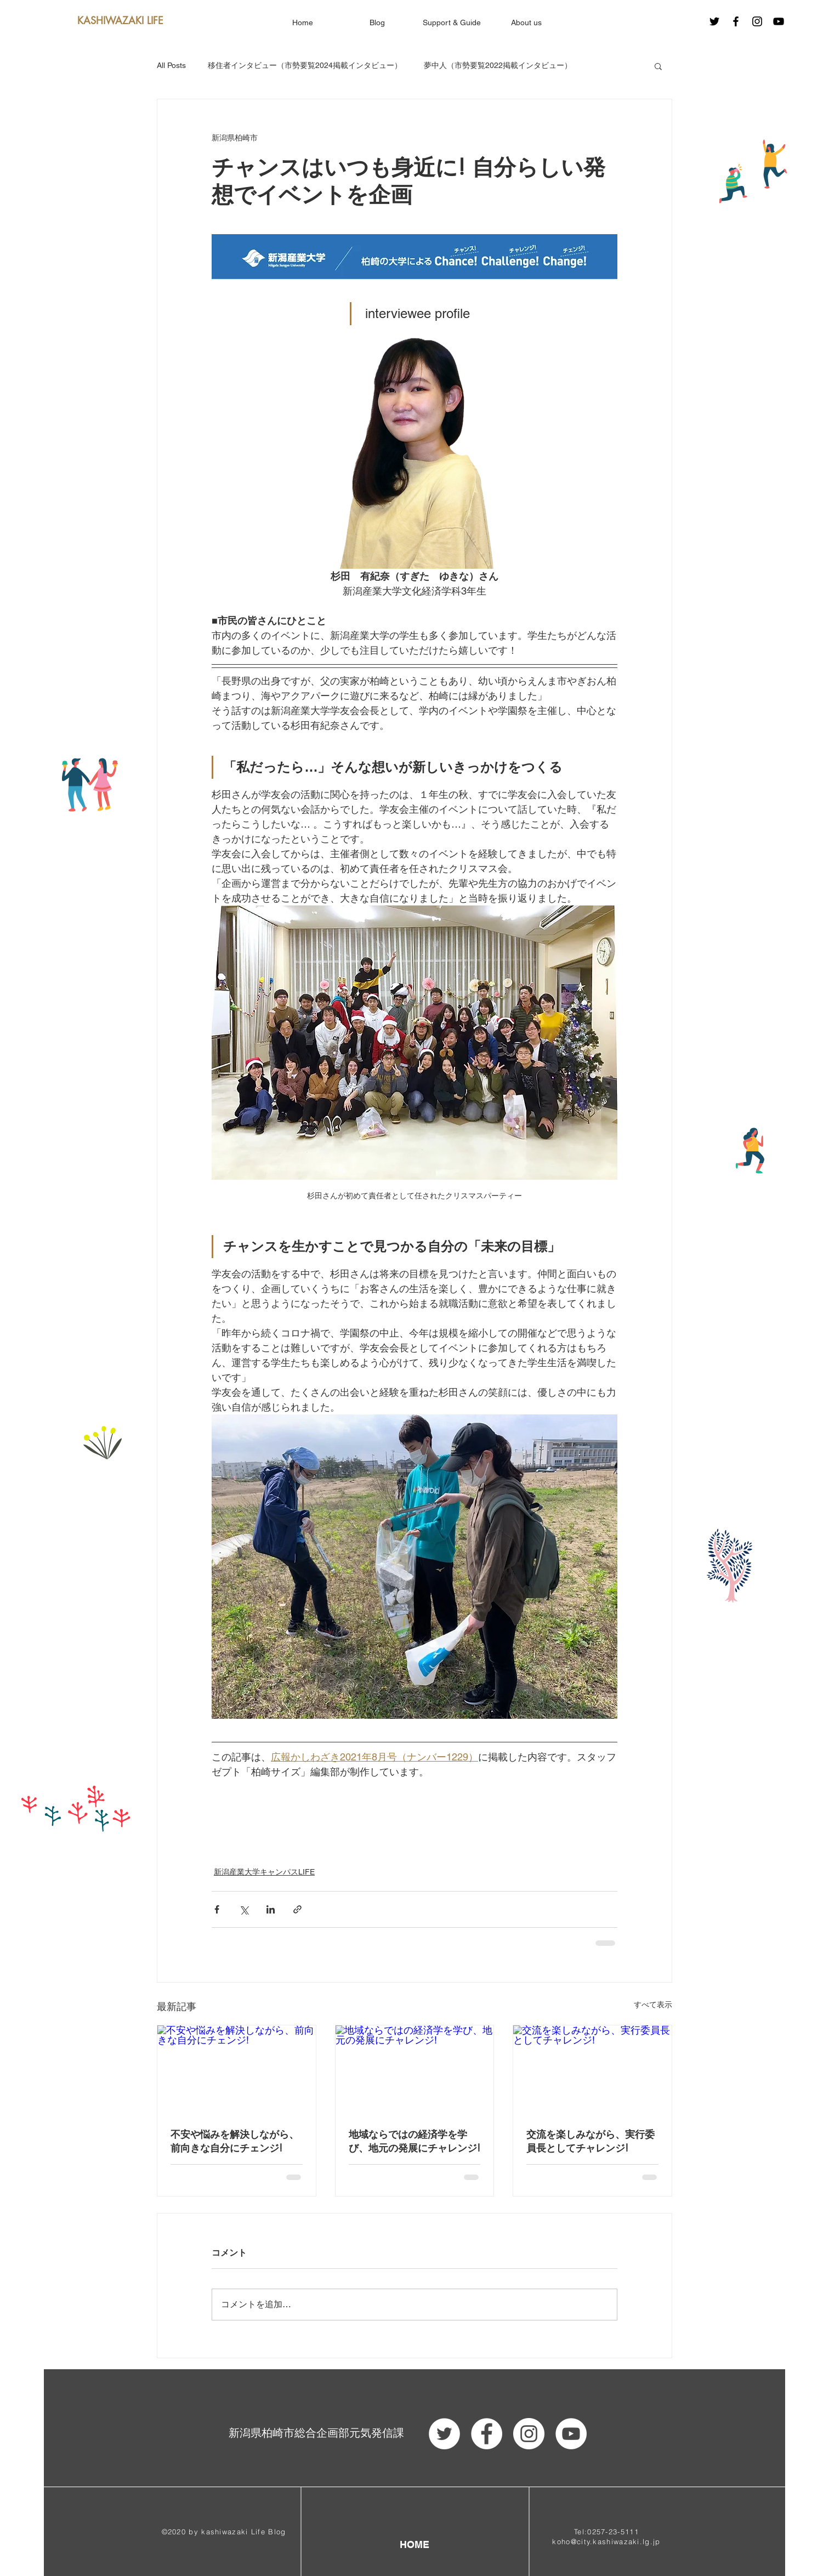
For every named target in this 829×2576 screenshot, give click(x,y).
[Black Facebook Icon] (735, 21)
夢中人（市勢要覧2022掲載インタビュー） (498, 65)
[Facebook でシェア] (217, 1909)
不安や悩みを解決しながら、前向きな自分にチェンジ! (235, 2140)
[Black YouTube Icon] (778, 21)
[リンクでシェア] (297, 1909)
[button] (658, 65)
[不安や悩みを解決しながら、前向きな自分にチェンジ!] (236, 2069)
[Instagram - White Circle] (528, 2433)
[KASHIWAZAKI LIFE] (120, 21)
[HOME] (414, 2544)
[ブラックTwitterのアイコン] (714, 21)
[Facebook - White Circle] (486, 2433)
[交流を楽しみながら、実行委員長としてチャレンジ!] (592, 2069)
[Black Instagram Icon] (757, 21)
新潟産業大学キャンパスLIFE (264, 1871)
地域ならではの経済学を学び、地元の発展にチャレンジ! (414, 2140)
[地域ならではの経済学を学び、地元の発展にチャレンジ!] (415, 2069)
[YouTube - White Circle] (571, 2433)
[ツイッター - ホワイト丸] (444, 2433)
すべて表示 (653, 2004)
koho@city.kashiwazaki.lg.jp (606, 2541)
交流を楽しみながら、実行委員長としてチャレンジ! (590, 2140)
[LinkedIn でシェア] (270, 1909)
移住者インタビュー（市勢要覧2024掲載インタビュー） (305, 65)
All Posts (171, 65)
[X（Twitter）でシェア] (244, 1909)
